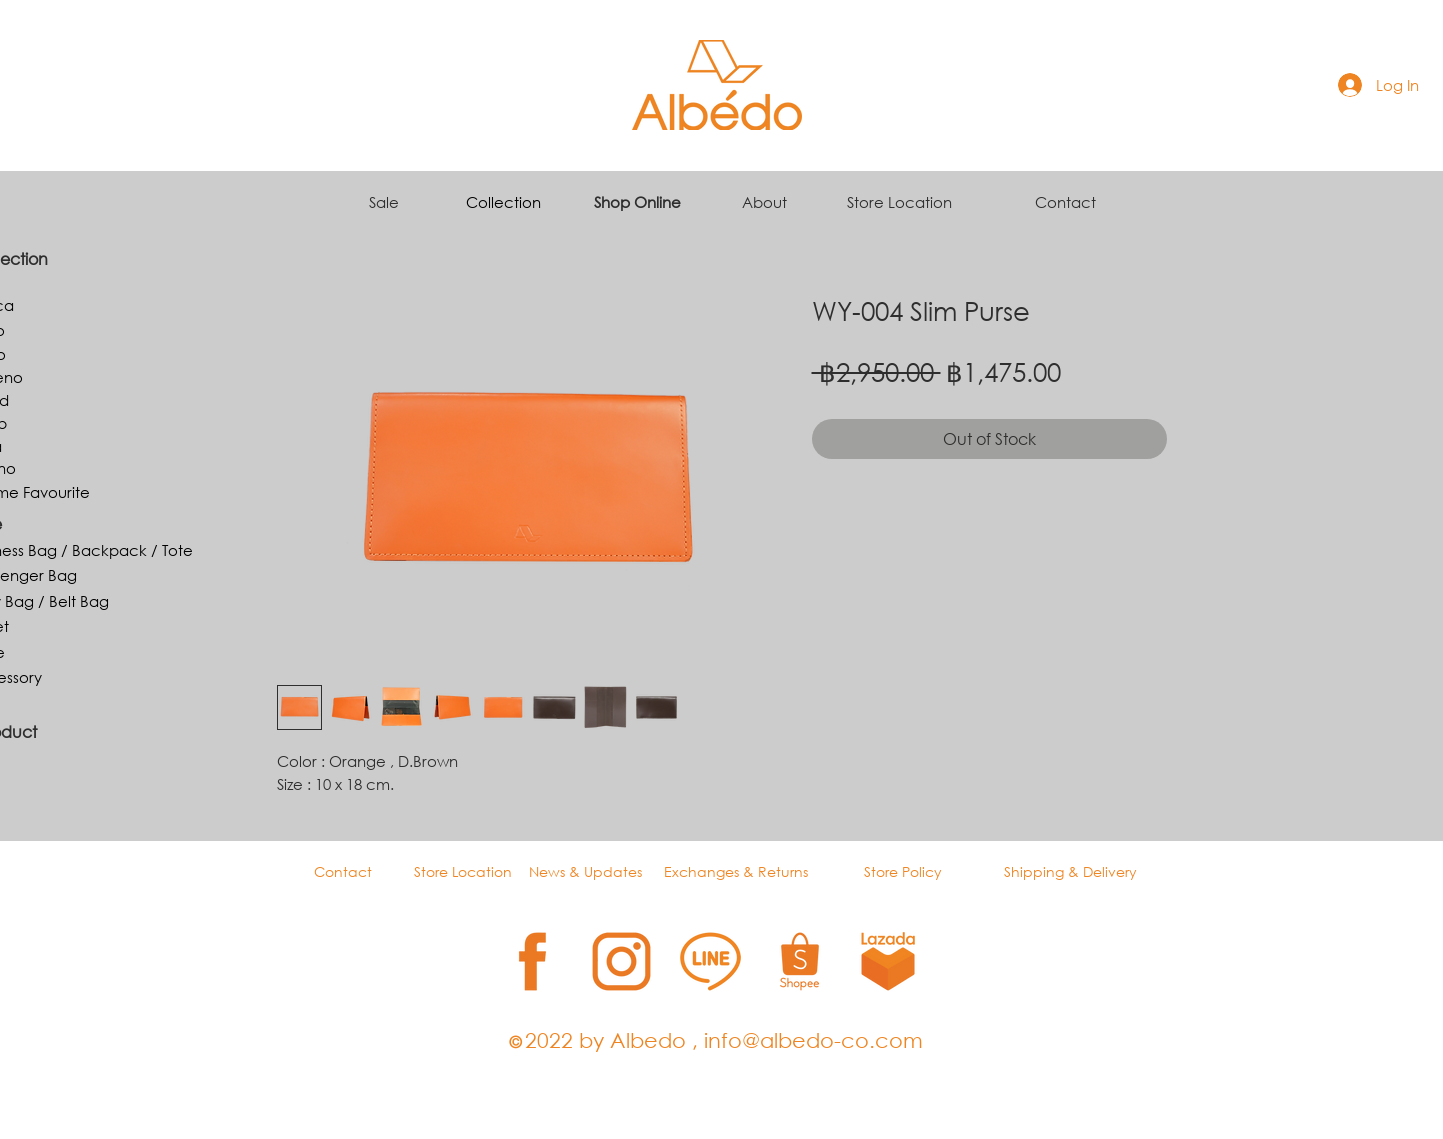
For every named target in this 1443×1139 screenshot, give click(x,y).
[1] (532, 961)
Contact (1065, 202)
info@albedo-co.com (813, 1040)
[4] (799, 961)
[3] (710, 961)
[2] (621, 961)
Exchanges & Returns (736, 871)
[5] (888, 961)
